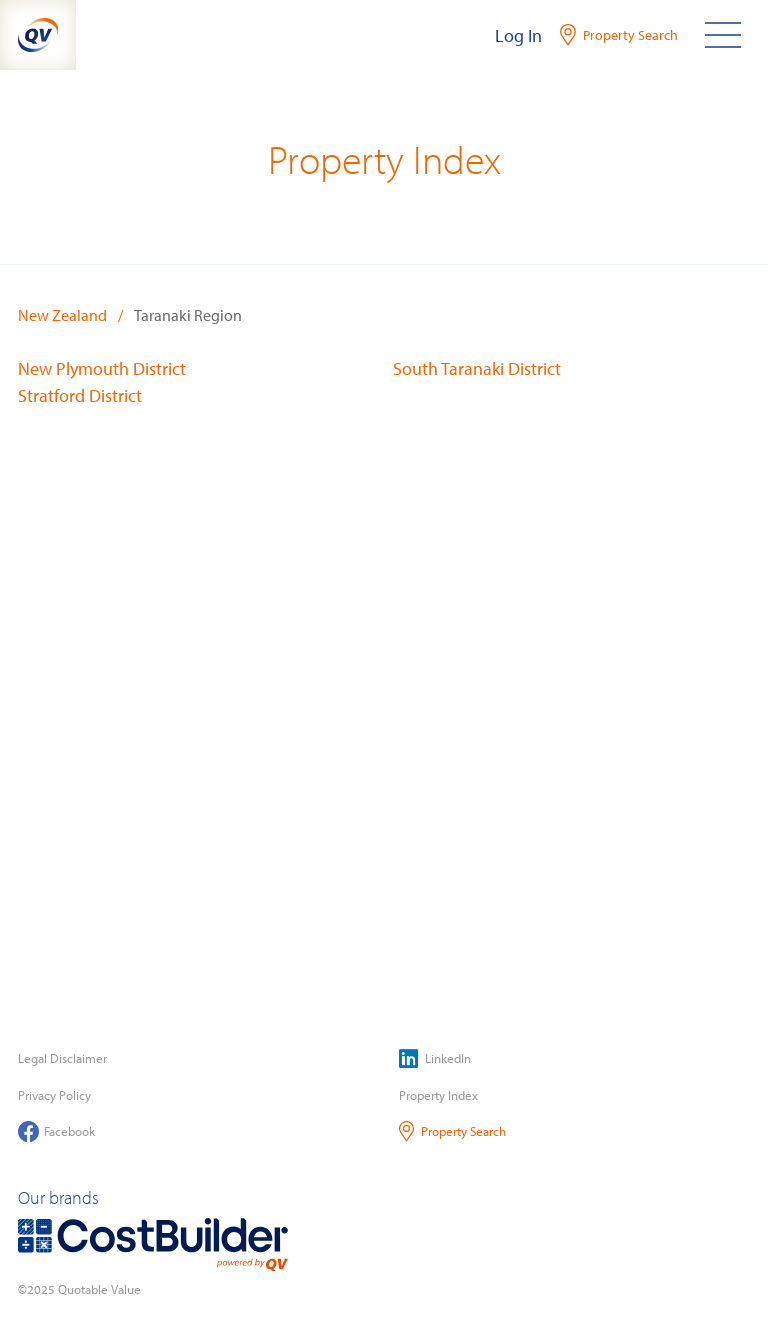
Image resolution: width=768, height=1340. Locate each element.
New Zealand (62, 315)
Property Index (438, 1095)
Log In (518, 35)
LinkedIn (435, 1058)
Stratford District (80, 395)
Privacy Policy (54, 1095)
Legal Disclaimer (62, 1058)
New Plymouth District (102, 368)
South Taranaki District (477, 368)
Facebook (56, 1131)
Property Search (452, 1131)
